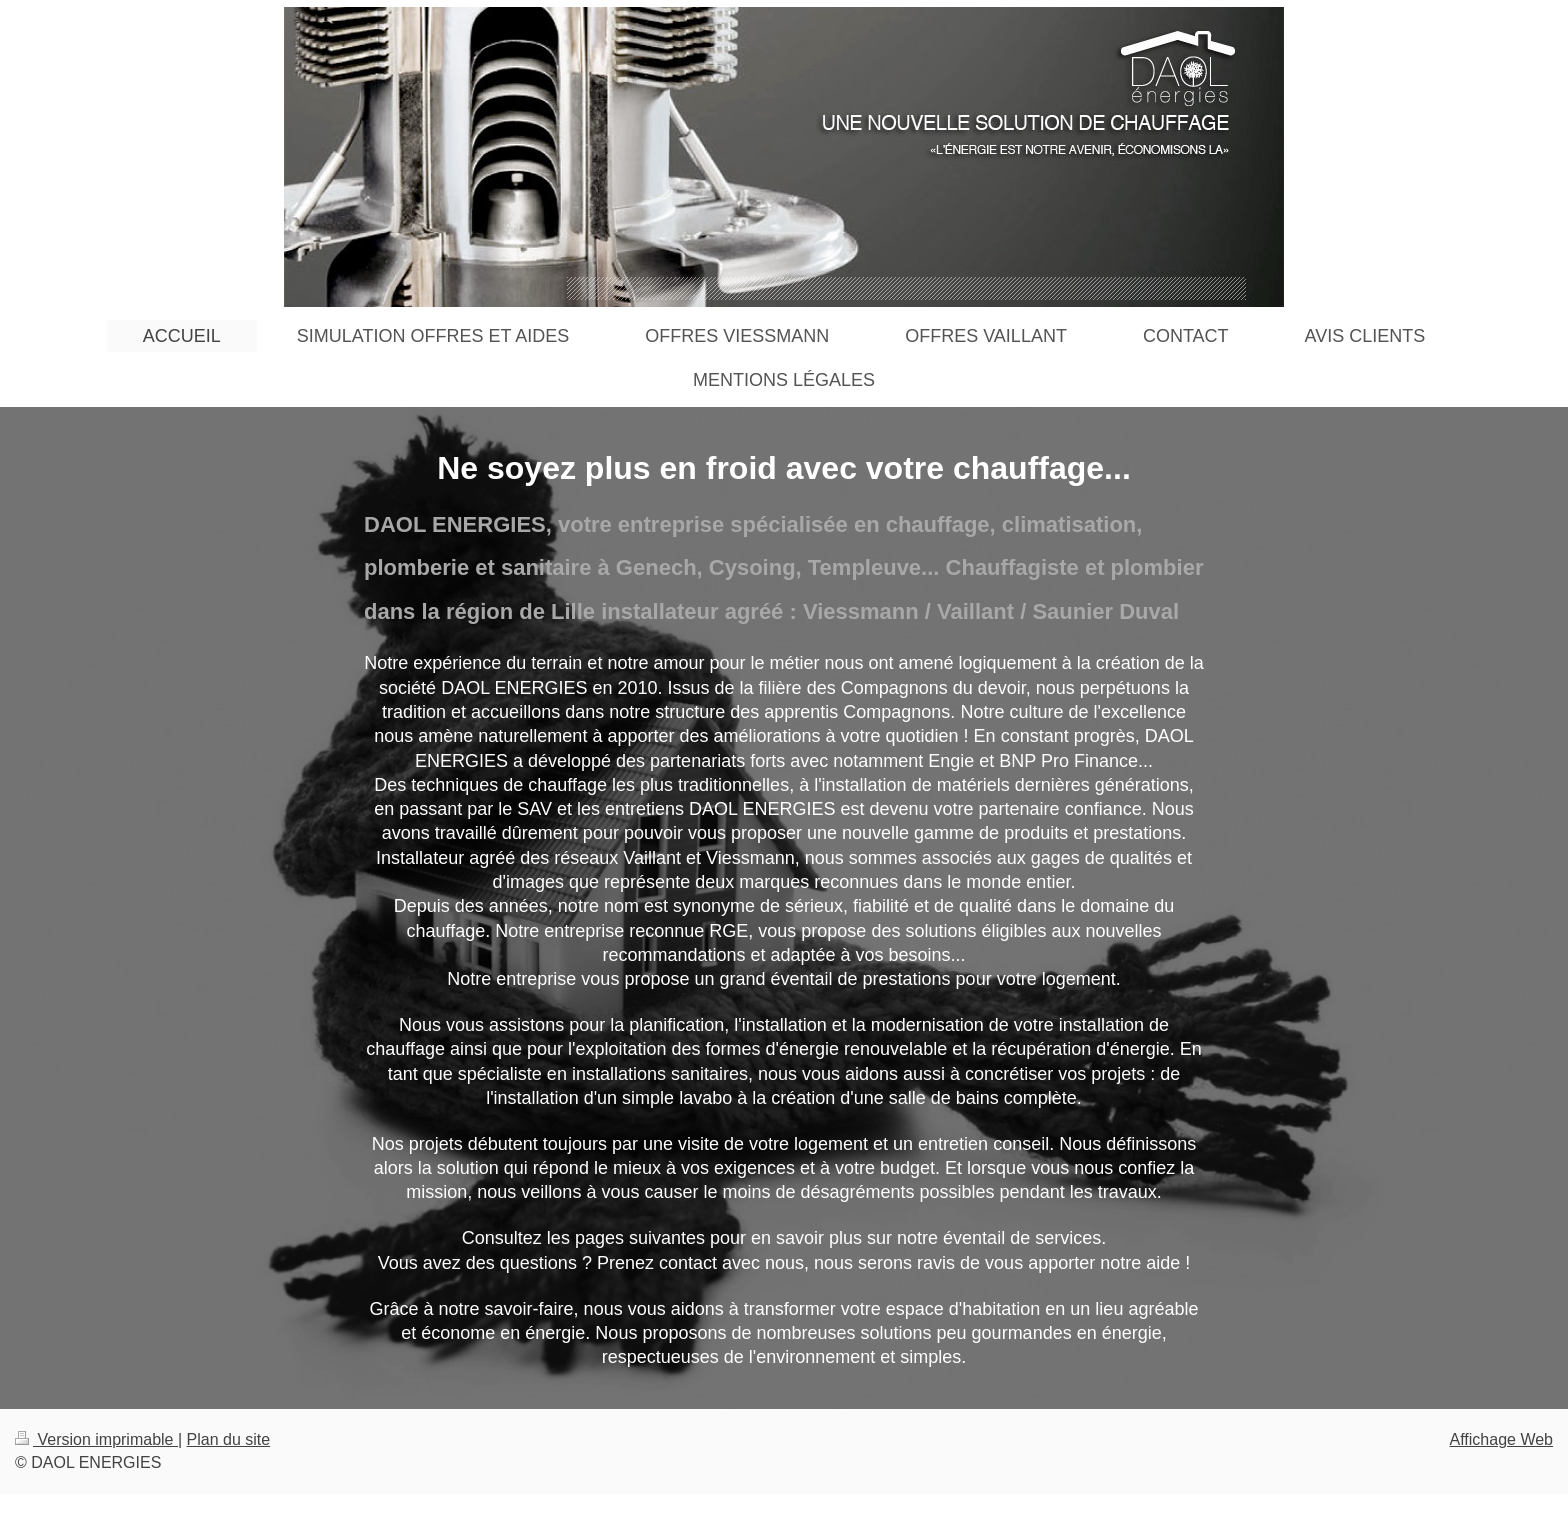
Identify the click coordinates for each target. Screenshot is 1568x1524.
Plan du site (229, 1439)
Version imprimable (96, 1439)
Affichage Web (1501, 1439)
